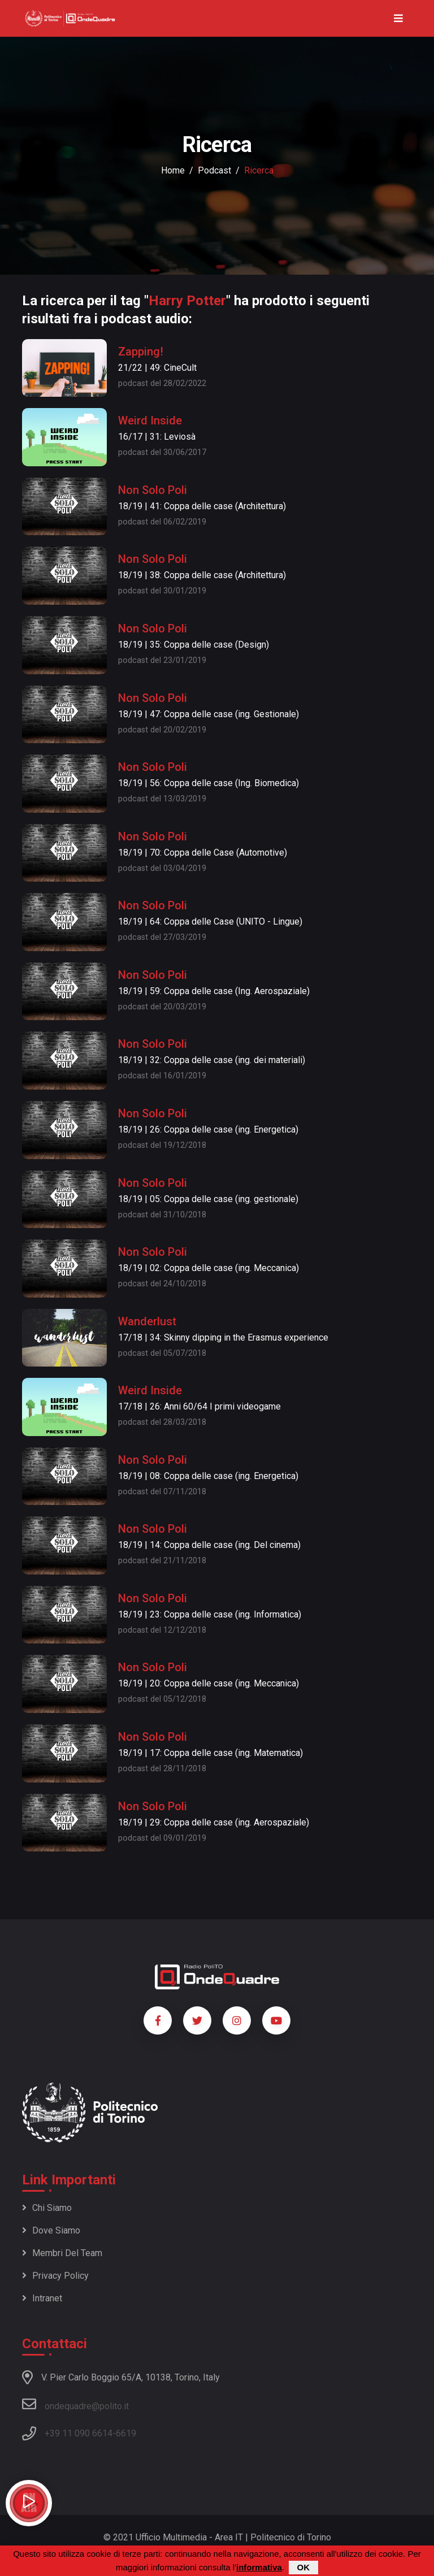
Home (173, 170)
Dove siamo (51, 2230)
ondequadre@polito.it (75, 2404)
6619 (126, 2433)
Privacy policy (55, 2275)
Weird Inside (150, 420)
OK (303, 2568)
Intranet (42, 2298)
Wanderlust (147, 1321)
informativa (259, 2568)
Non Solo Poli (152, 490)
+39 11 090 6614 (78, 2433)
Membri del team (62, 2253)
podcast (214, 170)
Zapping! (140, 351)
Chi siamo (47, 2207)
